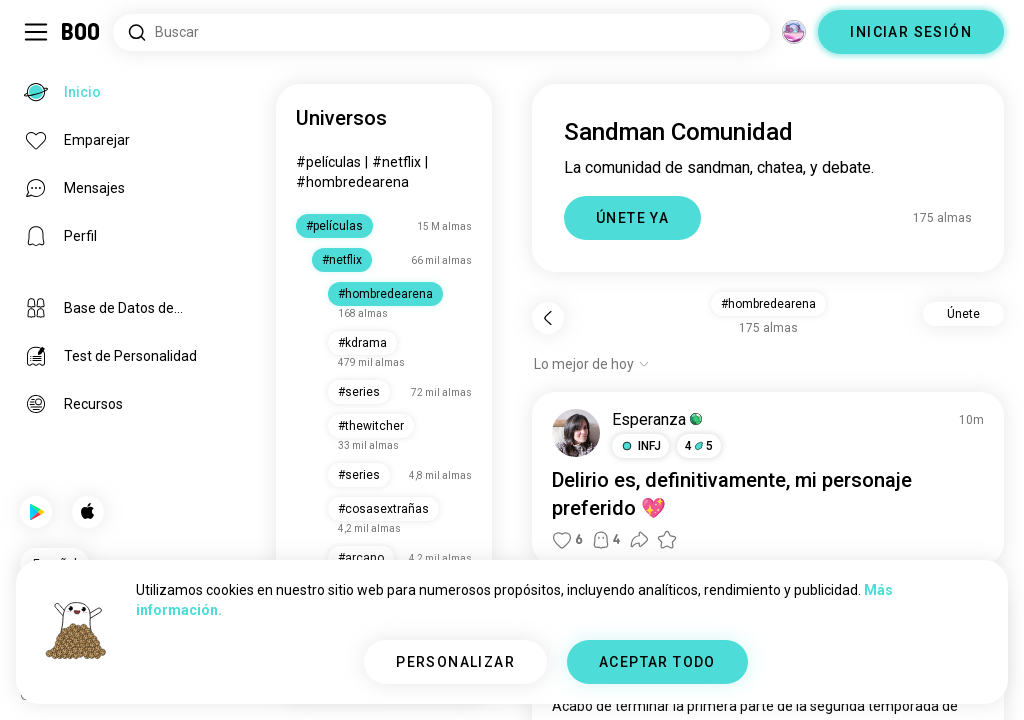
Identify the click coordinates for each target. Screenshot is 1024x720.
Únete (963, 314)
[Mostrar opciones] (592, 364)
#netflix (396, 162)
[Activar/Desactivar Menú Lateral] (36, 32)
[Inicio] (81, 32)
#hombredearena (352, 182)
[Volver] (548, 318)
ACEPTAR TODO (657, 662)
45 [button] (699, 446)
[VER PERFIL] (576, 433)
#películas (328, 162)
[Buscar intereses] (441, 32)
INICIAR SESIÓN (911, 32)
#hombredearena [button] (768, 304)
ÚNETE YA (632, 218)
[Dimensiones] (794, 32)
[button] (640, 446)
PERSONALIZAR (455, 662)
